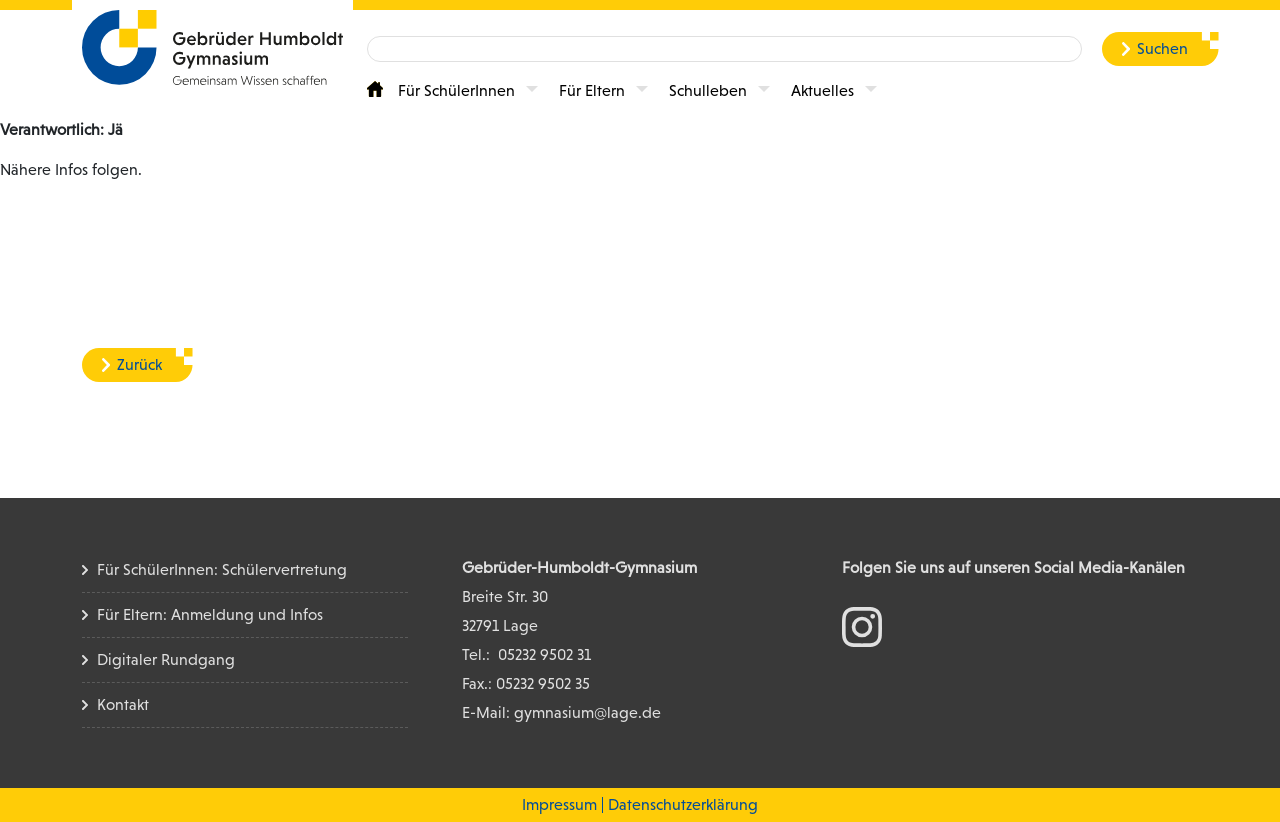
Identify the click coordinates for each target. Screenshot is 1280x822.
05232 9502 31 (544, 654)
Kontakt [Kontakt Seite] (123, 704)
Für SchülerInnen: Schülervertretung (222, 569)
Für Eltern (592, 90)
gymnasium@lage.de (587, 712)
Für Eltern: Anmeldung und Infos (210, 614)
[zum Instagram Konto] (862, 625)
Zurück (139, 364)
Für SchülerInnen (456, 90)
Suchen (1162, 48)
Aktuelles (822, 90)
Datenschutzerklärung (683, 804)
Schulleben (708, 90)
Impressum (559, 804)
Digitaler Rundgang (166, 659)
